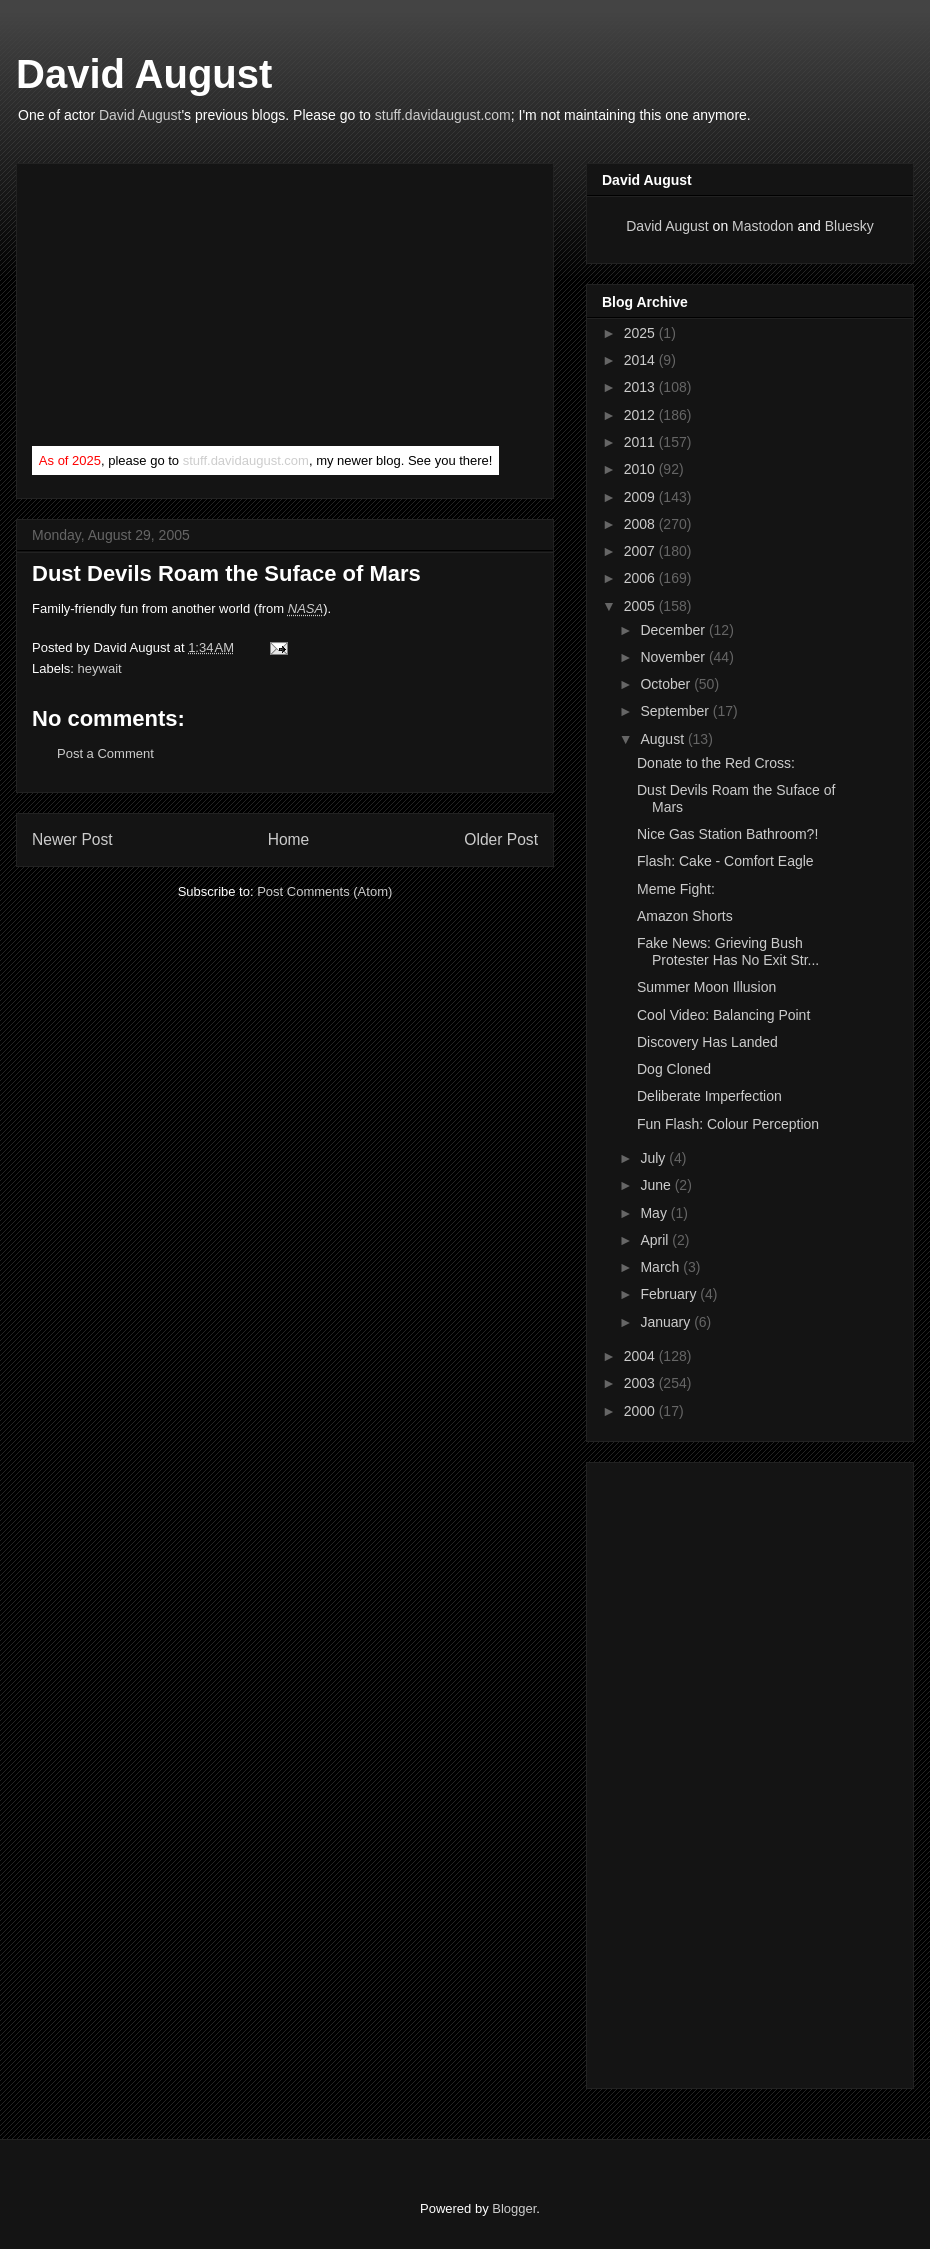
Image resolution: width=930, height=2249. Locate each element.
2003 (641, 1383)
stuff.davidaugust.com (443, 115)
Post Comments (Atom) (324, 891)
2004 (641, 1356)
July (654, 1158)
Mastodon (762, 226)
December (674, 630)
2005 (641, 606)
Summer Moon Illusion (706, 987)
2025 (641, 333)
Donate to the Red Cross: (716, 763)
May (655, 1213)
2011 (641, 442)
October (667, 684)
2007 (641, 551)
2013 (641, 387)
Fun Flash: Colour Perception (728, 1124)
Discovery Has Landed (707, 1042)
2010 (641, 469)
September (676, 711)
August (663, 739)
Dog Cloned (674, 1069)
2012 (641, 415)
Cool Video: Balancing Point (723, 1015)
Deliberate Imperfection (709, 1096)
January (667, 1322)
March (661, 1267)
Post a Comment (105, 753)
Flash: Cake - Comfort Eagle (725, 861)
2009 (641, 497)
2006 (641, 578)
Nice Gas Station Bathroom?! (727, 834)
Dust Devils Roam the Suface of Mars (226, 573)
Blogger (514, 2208)
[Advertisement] (182, 309)
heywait (100, 668)
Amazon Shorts (685, 916)
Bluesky (849, 226)
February (670, 1294)
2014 (641, 360)
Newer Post (72, 839)
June (657, 1185)
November (674, 657)
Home (289, 839)
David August (144, 74)
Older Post (501, 839)
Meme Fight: (676, 889)
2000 (641, 1411)
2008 (641, 524)
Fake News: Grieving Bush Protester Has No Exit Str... (728, 951)
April (656, 1240)
